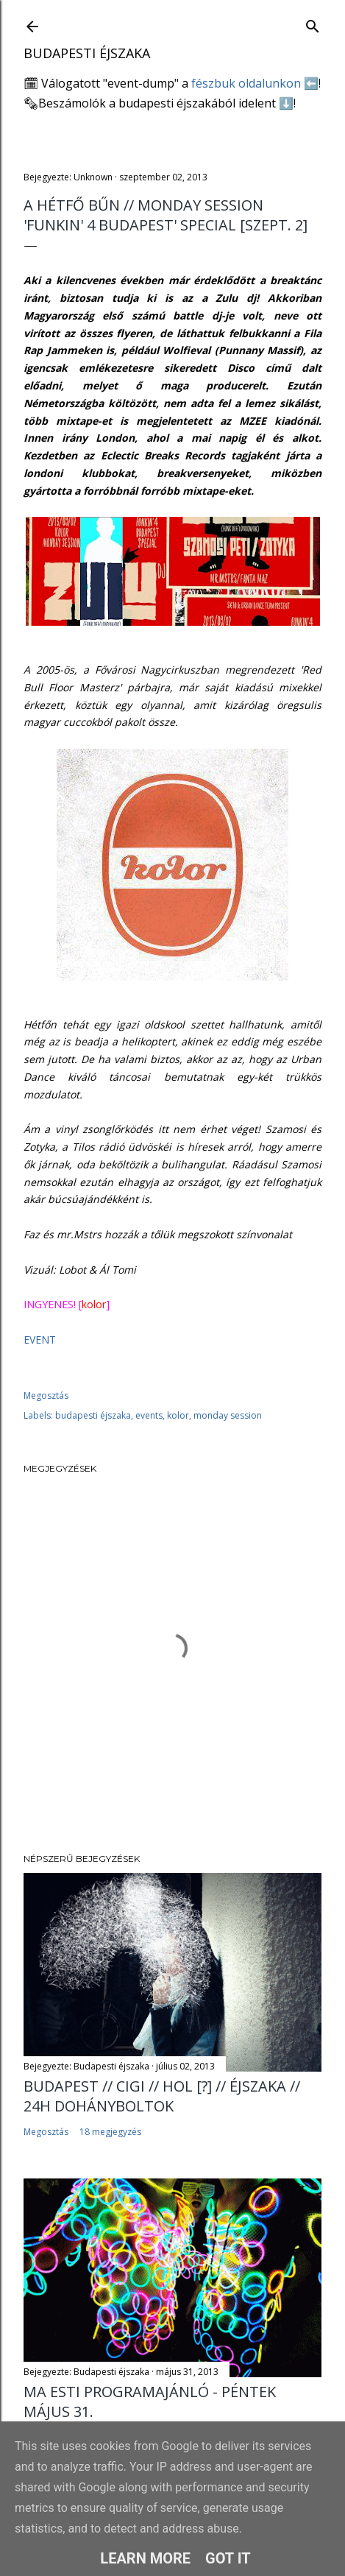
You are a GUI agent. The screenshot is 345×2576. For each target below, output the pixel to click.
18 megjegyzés (110, 2131)
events (149, 1415)
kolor (178, 1415)
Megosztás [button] (46, 1395)
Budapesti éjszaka (87, 53)
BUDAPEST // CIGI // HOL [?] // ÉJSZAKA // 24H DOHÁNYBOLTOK (162, 2096)
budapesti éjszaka (93, 1415)
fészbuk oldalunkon (246, 83)
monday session (227, 1415)
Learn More (145, 2558)
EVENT (40, 1340)
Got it (228, 2558)
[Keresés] (312, 23)
